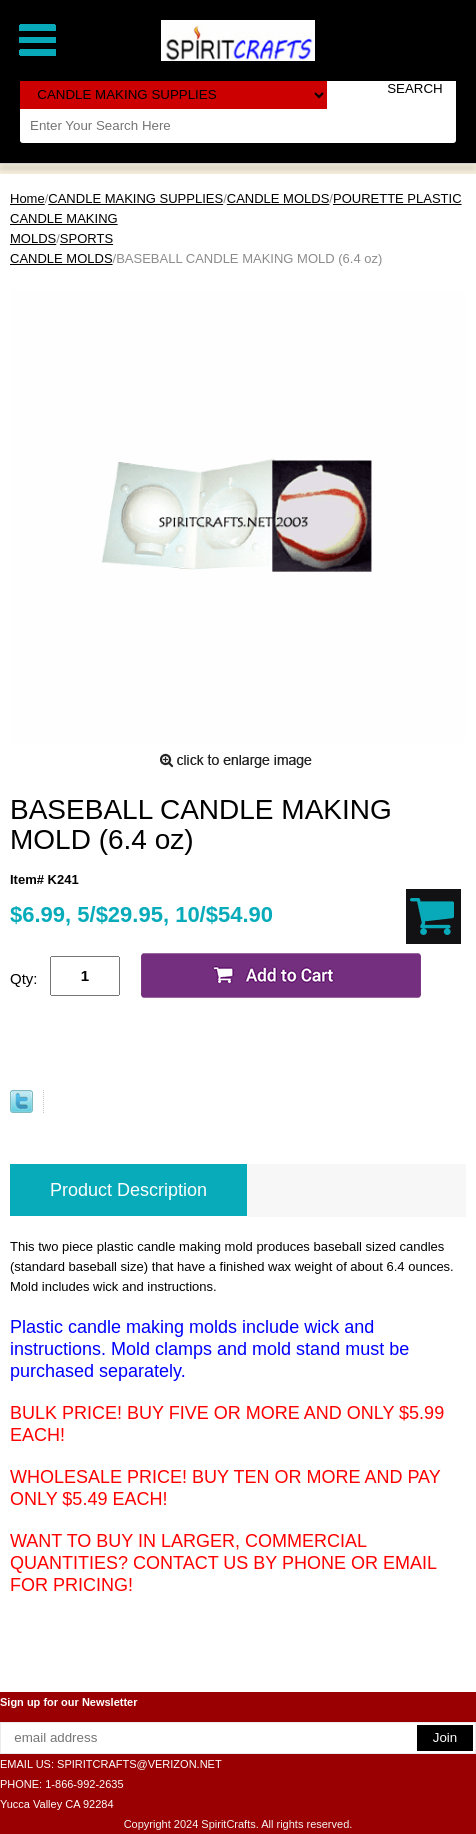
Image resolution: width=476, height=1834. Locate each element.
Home (27, 198)
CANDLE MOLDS (278, 198)
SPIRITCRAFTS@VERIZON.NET (139, 1764)
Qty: (24, 978)
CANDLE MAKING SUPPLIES (135, 198)
